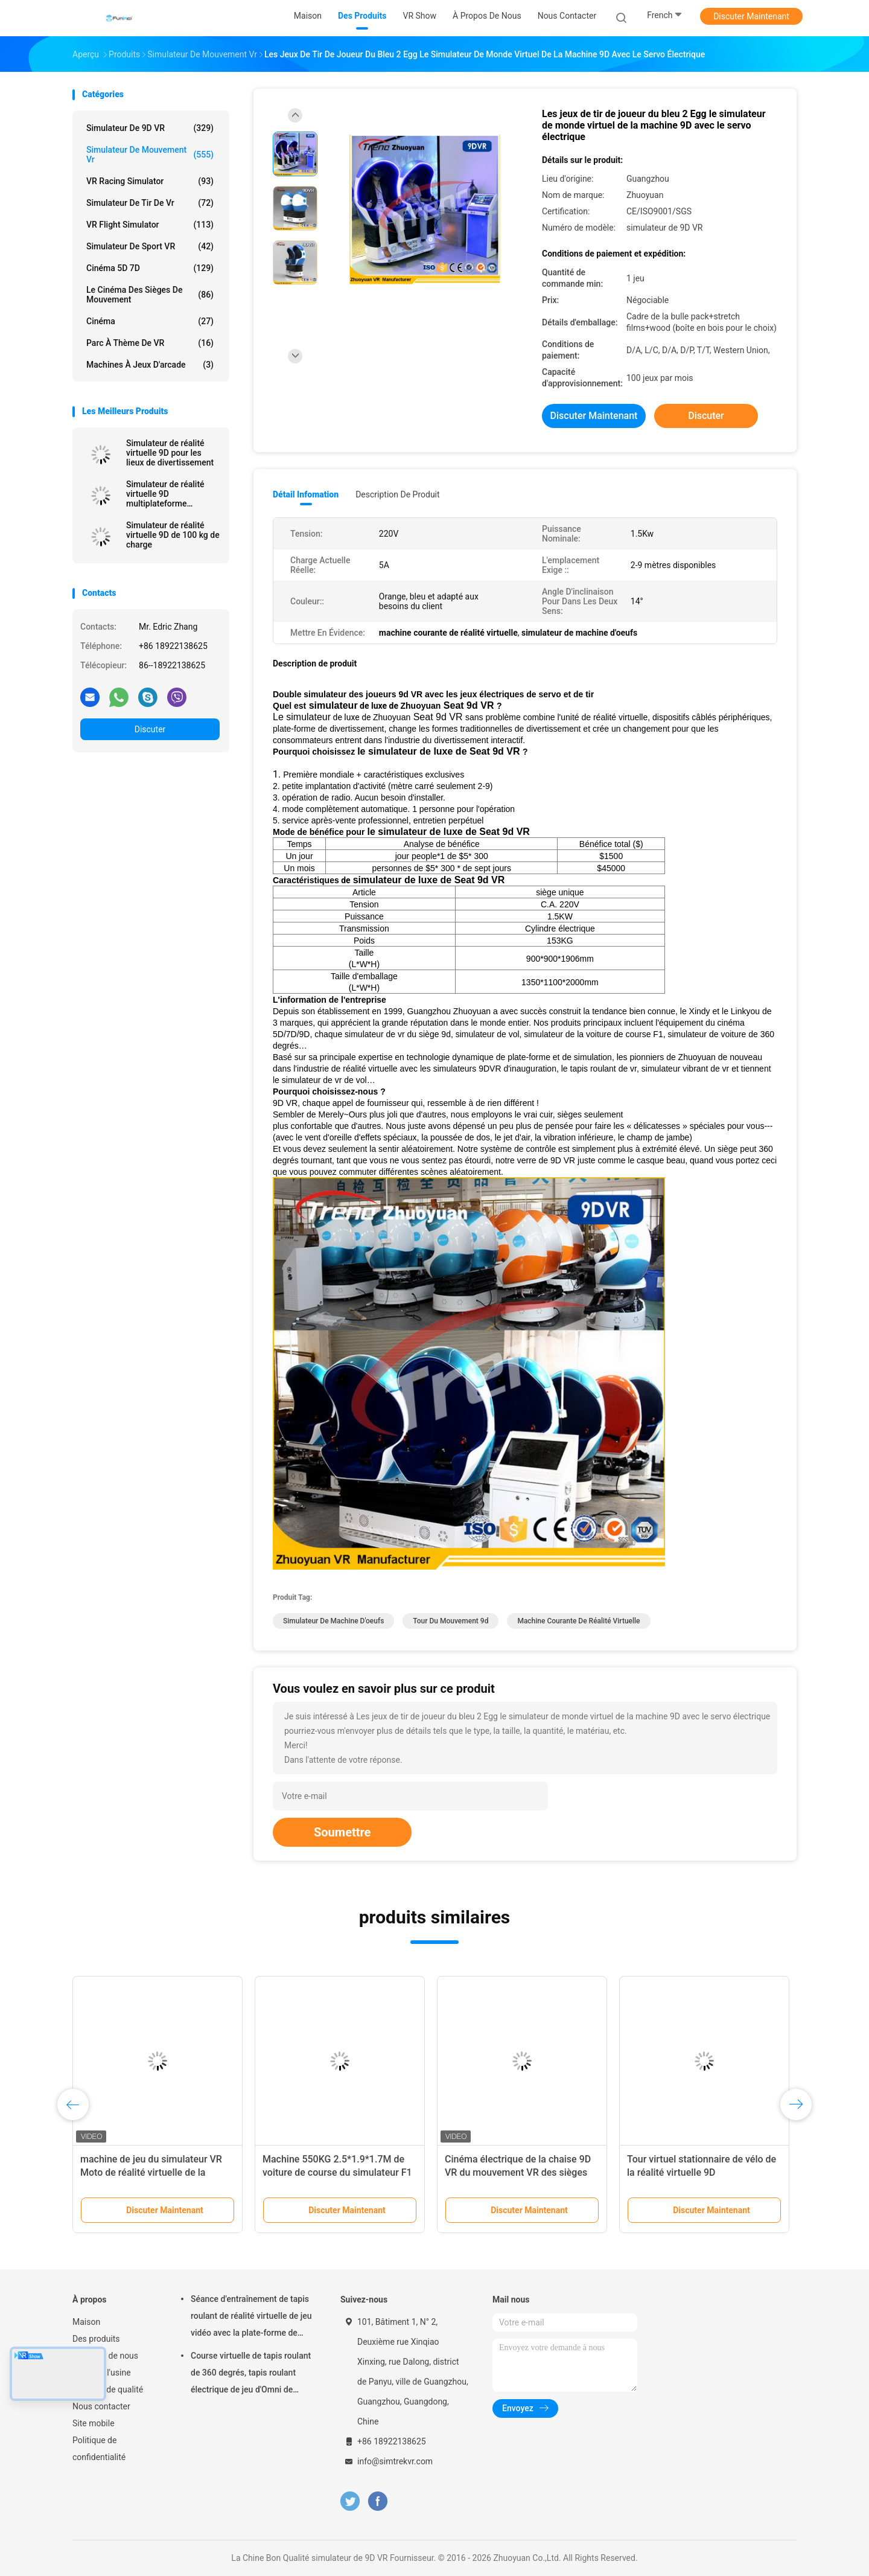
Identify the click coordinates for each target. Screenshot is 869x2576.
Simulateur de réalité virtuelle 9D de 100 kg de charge (173, 534)
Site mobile (93, 2423)
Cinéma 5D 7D (150, 268)
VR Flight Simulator (150, 225)
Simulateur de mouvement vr (150, 154)
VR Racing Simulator (150, 181)
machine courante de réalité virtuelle (578, 1621)
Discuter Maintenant (751, 16)
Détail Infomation (306, 494)
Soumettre (342, 1832)
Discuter (150, 729)
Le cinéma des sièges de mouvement (150, 294)
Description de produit (397, 494)
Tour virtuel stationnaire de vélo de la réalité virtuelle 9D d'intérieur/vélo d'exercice (701, 2172)
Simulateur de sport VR (150, 246)
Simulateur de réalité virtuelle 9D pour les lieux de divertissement (170, 452)
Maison (86, 2322)
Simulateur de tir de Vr (150, 203)
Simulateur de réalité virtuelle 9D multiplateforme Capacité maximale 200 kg (170, 493)
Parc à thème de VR (150, 343)
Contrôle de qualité (107, 2389)
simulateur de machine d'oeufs (333, 1621)
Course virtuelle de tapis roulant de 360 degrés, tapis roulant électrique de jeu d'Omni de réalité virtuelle (251, 2374)
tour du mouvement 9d (450, 1621)
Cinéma (150, 321)
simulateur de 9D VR (150, 128)
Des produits (96, 2339)
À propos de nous (105, 2355)
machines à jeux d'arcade (150, 365)
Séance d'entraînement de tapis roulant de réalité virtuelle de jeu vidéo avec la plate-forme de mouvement (251, 2317)
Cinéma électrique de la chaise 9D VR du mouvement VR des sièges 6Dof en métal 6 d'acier (518, 2172)
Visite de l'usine (101, 2372)
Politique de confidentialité (99, 2448)
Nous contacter (101, 2406)
